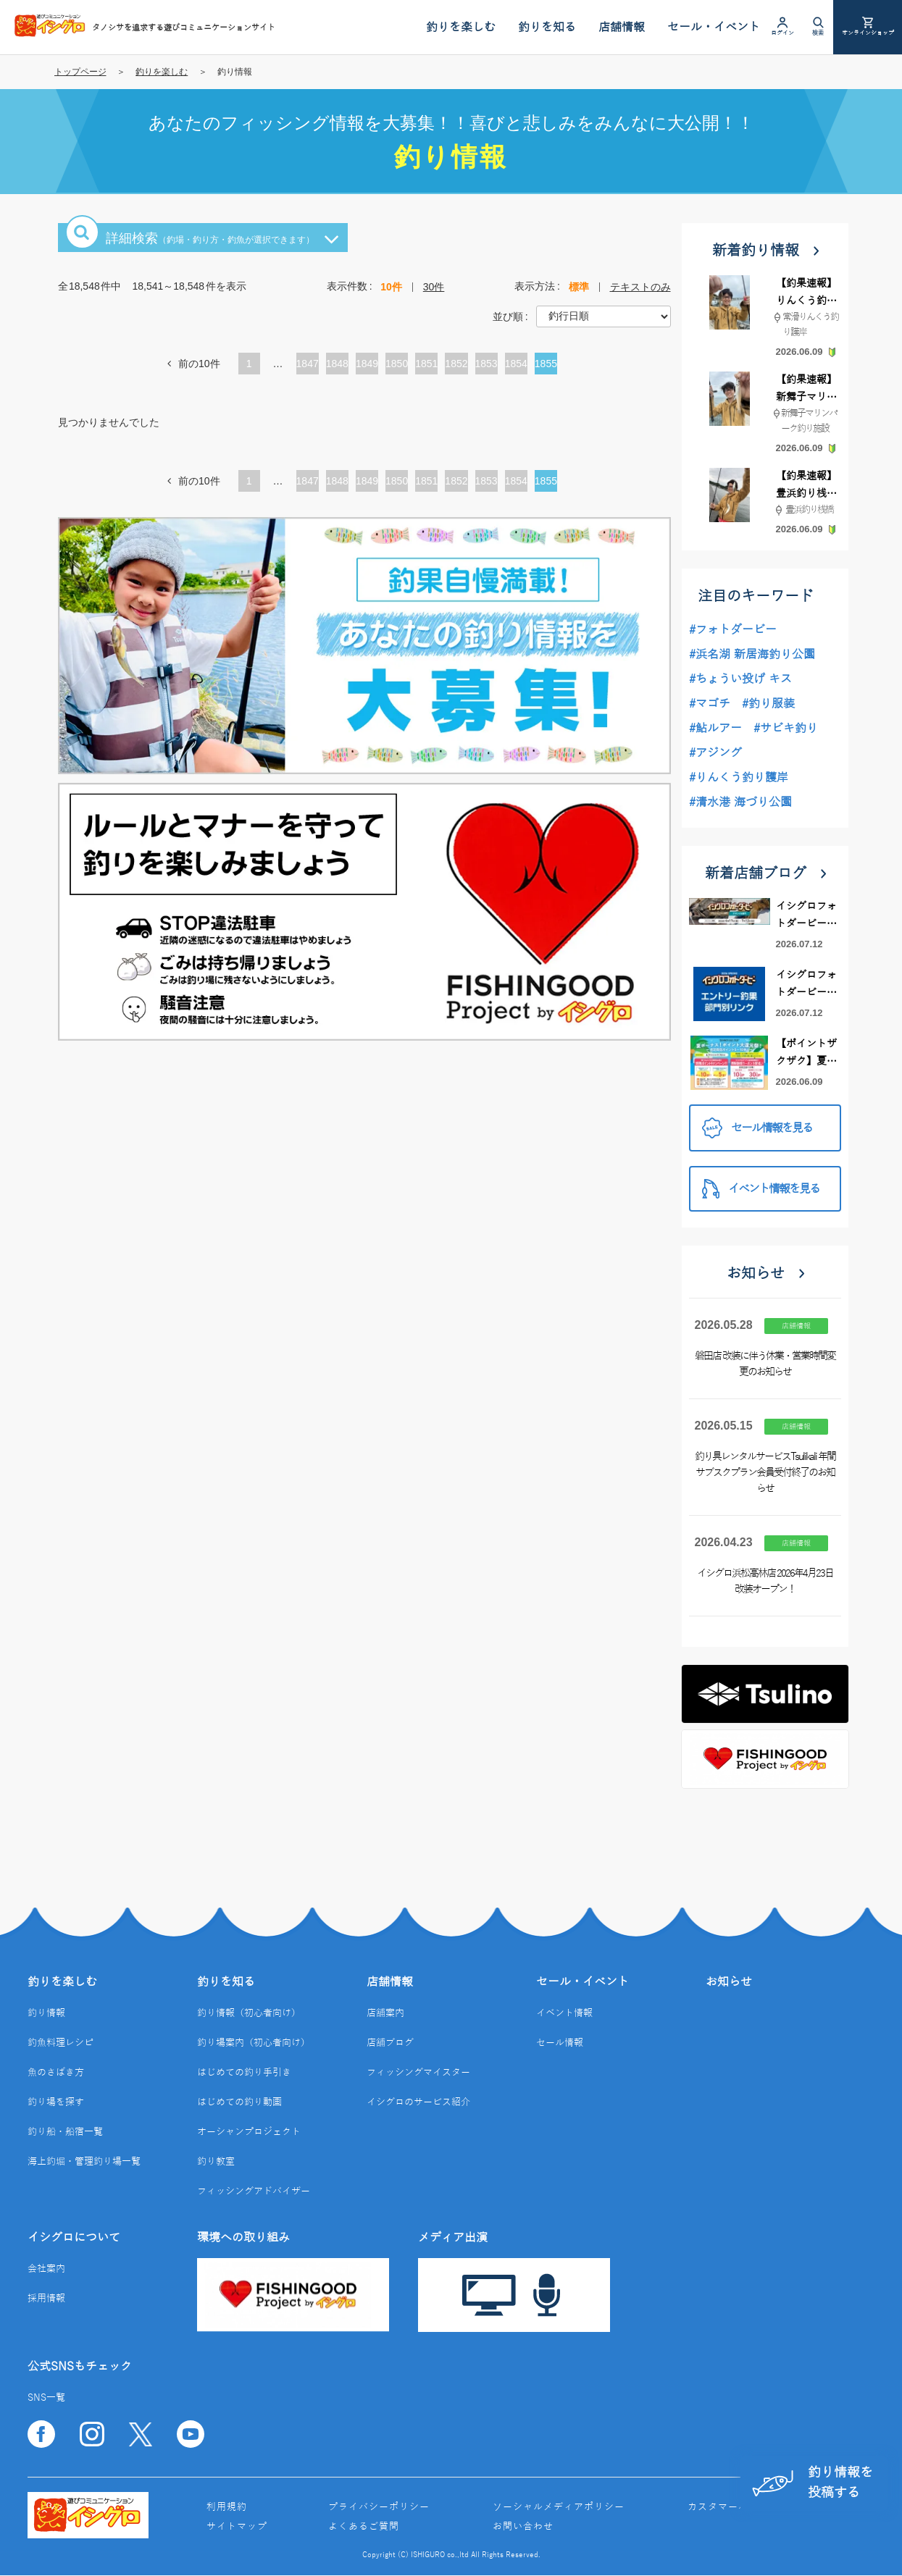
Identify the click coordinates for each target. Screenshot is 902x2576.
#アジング (715, 753)
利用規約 (226, 2507)
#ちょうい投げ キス (740, 679)
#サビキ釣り (785, 728)
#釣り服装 (768, 703)
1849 (367, 363)
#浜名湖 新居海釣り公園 (752, 654)
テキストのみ (640, 287)
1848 (337, 363)
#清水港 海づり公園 (740, 802)
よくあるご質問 (363, 2527)
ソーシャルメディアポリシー (559, 2507)
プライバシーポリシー (379, 2507)
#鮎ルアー (715, 728)
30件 (434, 287)
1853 (486, 363)
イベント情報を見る (760, 1189)
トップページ (80, 72)
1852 (456, 363)
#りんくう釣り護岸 (738, 777)
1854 (516, 363)
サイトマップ (236, 2527)
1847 (307, 363)
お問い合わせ (523, 2527)
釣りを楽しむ (161, 72)
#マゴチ (709, 703)
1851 (426, 363)
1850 (396, 363)
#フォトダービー (733, 630)
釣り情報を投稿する (811, 2482)
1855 (546, 363)
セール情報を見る (757, 1127)
